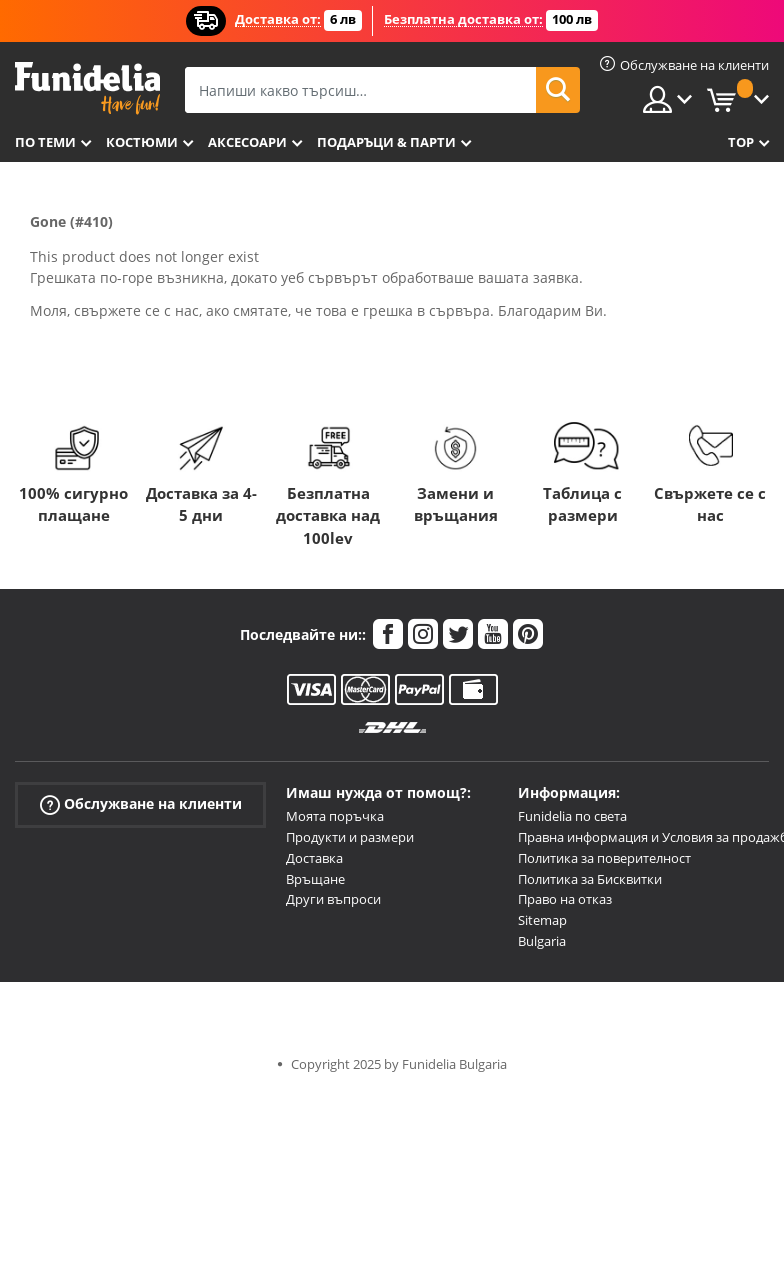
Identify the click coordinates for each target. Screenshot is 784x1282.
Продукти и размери (350, 837)
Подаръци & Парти (386, 142)
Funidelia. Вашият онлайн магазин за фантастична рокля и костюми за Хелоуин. (87, 88)
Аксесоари (247, 142)
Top (741, 142)
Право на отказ (565, 899)
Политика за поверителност (604, 858)
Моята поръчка (335, 816)
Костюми (142, 142)
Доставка (314, 858)
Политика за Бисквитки (590, 879)
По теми (45, 142)
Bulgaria (542, 941)
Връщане (315, 879)
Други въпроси (333, 899)
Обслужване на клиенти (141, 804)
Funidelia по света (572, 816)
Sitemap (542, 920)
